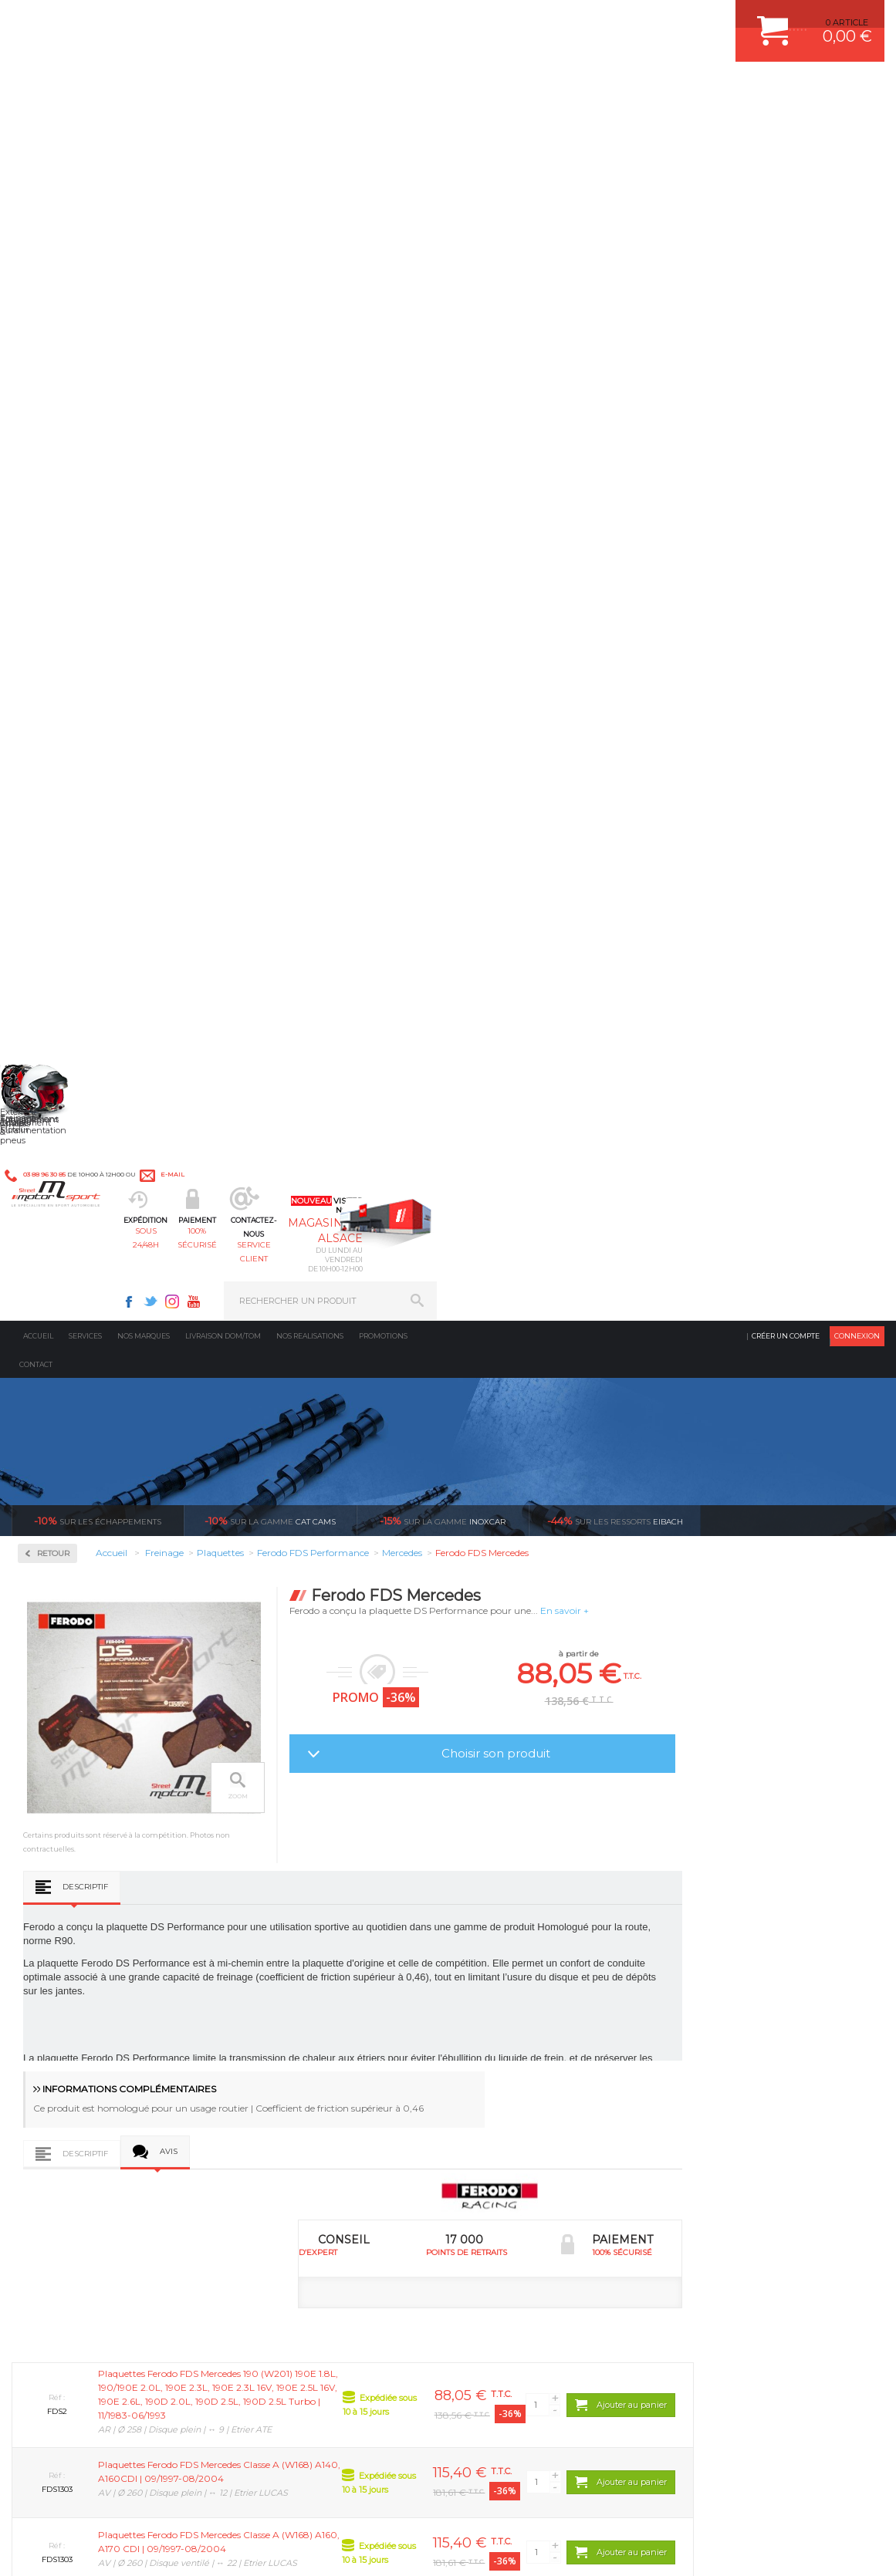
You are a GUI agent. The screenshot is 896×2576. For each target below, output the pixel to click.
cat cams (270, 312)
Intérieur (274, 2181)
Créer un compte (786, 127)
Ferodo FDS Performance (91, 600)
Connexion (857, 127)
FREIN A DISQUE (510, 2201)
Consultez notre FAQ (123, 2440)
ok (412, 2313)
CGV (169, 2548)
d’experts (267, 1882)
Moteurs (272, 2027)
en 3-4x (49, 1882)
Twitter (598, 20)
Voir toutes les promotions (806, 311)
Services (85, 127)
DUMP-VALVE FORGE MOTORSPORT (551, 2162)
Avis (348, 1019)
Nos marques (143, 127)
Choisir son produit (674, 544)
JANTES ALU (502, 2104)
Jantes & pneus (288, 2143)
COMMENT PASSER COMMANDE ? (755, 2066)
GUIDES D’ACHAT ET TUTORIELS (752, 2181)
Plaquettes (66, 519)
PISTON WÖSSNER (515, 2066)
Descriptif (264, 749)
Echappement (284, 2066)
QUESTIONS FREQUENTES (739, 2162)
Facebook (576, 20)
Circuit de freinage (87, 420)
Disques (56, 469)
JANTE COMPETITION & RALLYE (541, 2181)
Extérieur (275, 2162)
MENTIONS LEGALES (117, 2548)
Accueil (38, 127)
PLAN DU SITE (210, 2548)
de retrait (485, 1882)
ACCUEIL (15, 2548)
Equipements (282, 2201)
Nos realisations (309, 127)
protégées (703, 1882)
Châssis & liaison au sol (308, 2104)
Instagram (620, 20)
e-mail (338, 20)
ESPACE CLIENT (717, 2027)
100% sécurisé (385, 89)
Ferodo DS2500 (70, 563)
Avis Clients (820, 2500)
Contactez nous (91, 2400)
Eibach (615, 312)
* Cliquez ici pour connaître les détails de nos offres (557, 2323)
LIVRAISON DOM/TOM (729, 2143)
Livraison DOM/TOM (223, 127)
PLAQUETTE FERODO (520, 2046)
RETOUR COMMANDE (729, 2124)
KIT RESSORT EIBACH (521, 2143)
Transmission (284, 2085)
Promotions (383, 127)
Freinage (273, 2124)
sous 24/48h (277, 89)
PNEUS (490, 2124)
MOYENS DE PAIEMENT (733, 2085)
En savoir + (743, 401)
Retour (232, 344)
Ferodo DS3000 (70, 581)
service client (493, 89)
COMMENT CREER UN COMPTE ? (752, 2046)
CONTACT (56, 2548)
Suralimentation (293, 2046)
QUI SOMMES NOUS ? (57, 2161)
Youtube (641, 20)
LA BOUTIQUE (41, 2180)
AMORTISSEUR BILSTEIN (527, 2027)
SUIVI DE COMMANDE (729, 2104)
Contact (35, 155)
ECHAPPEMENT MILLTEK (527, 2085)
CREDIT (256, 2548)
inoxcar (442, 312)
